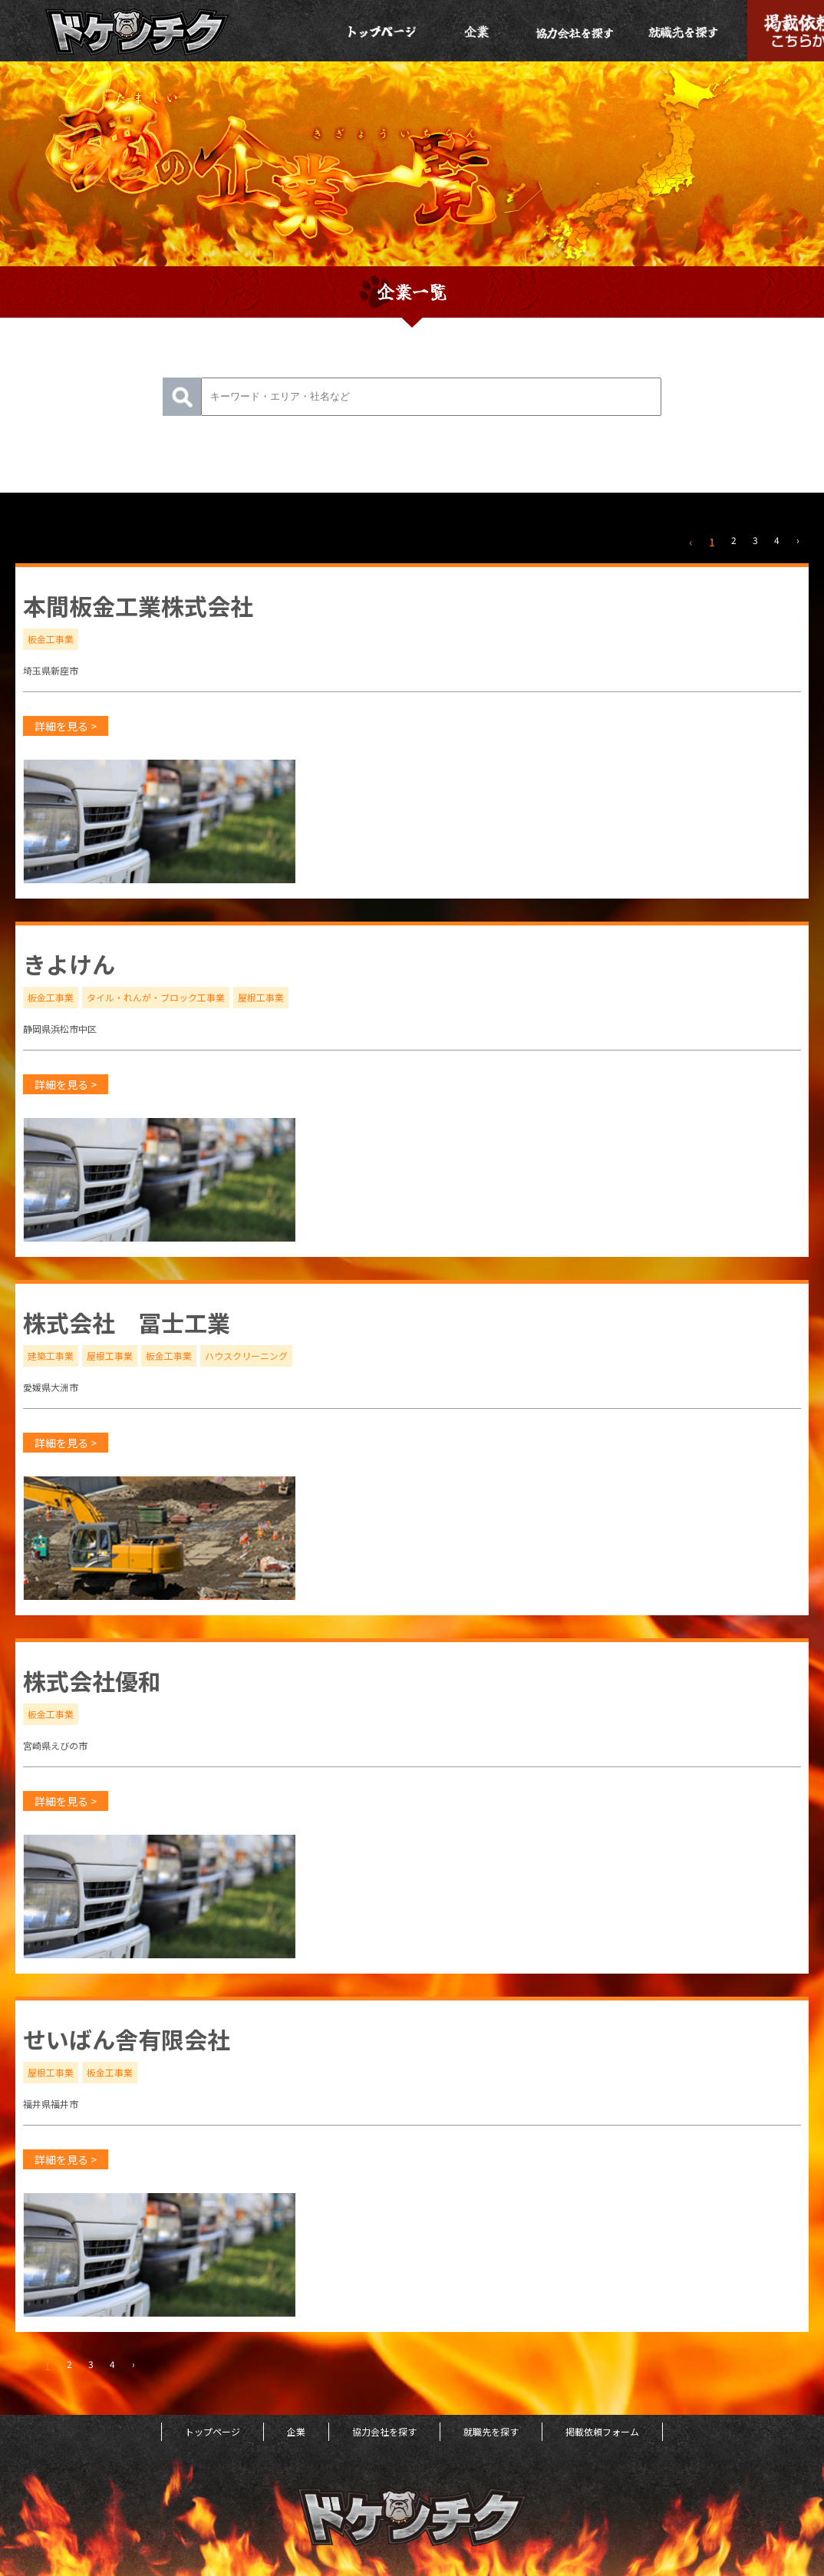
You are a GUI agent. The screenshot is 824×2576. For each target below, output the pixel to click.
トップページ (212, 2431)
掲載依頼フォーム (602, 2431)
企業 (296, 2431)
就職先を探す (491, 2431)
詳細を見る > (66, 726)
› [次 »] (797, 539)
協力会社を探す (384, 2431)
